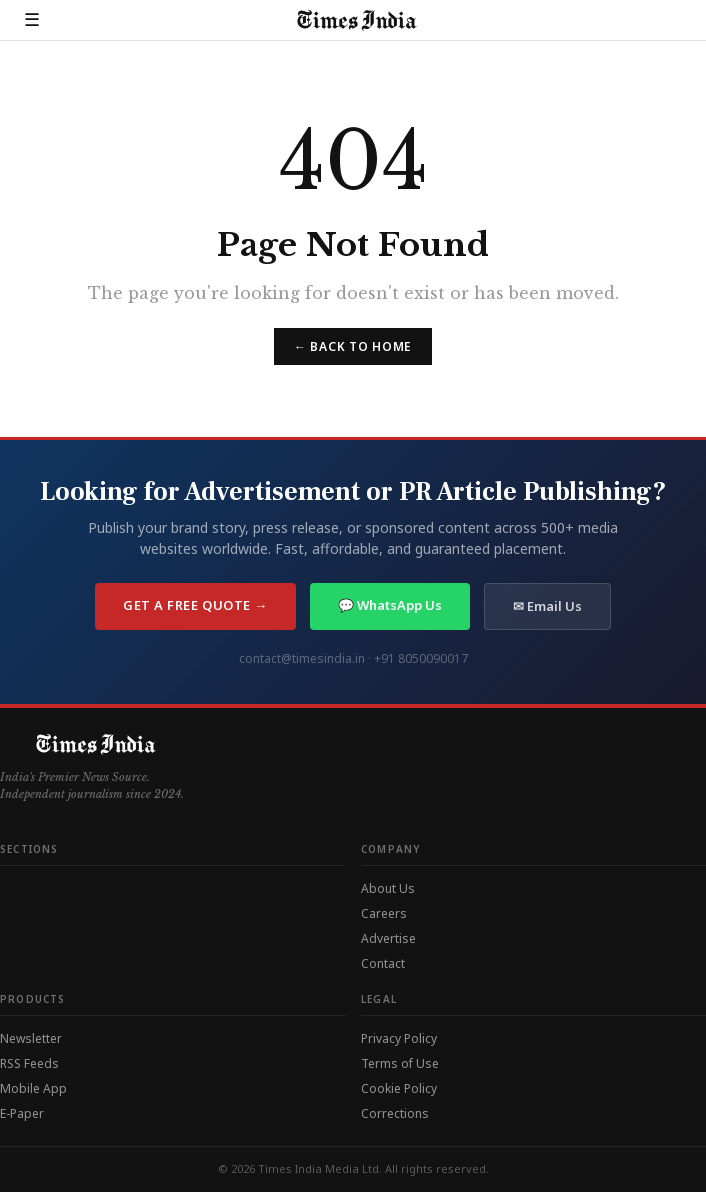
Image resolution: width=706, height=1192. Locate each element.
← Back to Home (353, 346)
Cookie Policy (399, 1088)
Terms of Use (400, 1063)
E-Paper (22, 1113)
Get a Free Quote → (195, 605)
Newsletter (31, 1038)
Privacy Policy (399, 1038)
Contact (383, 963)
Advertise (388, 938)
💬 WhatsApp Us (390, 605)
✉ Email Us (547, 606)
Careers (384, 913)
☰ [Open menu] (32, 20)
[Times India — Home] (351, 20)
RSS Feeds (29, 1063)
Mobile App (33, 1088)
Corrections (395, 1113)
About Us (388, 888)
